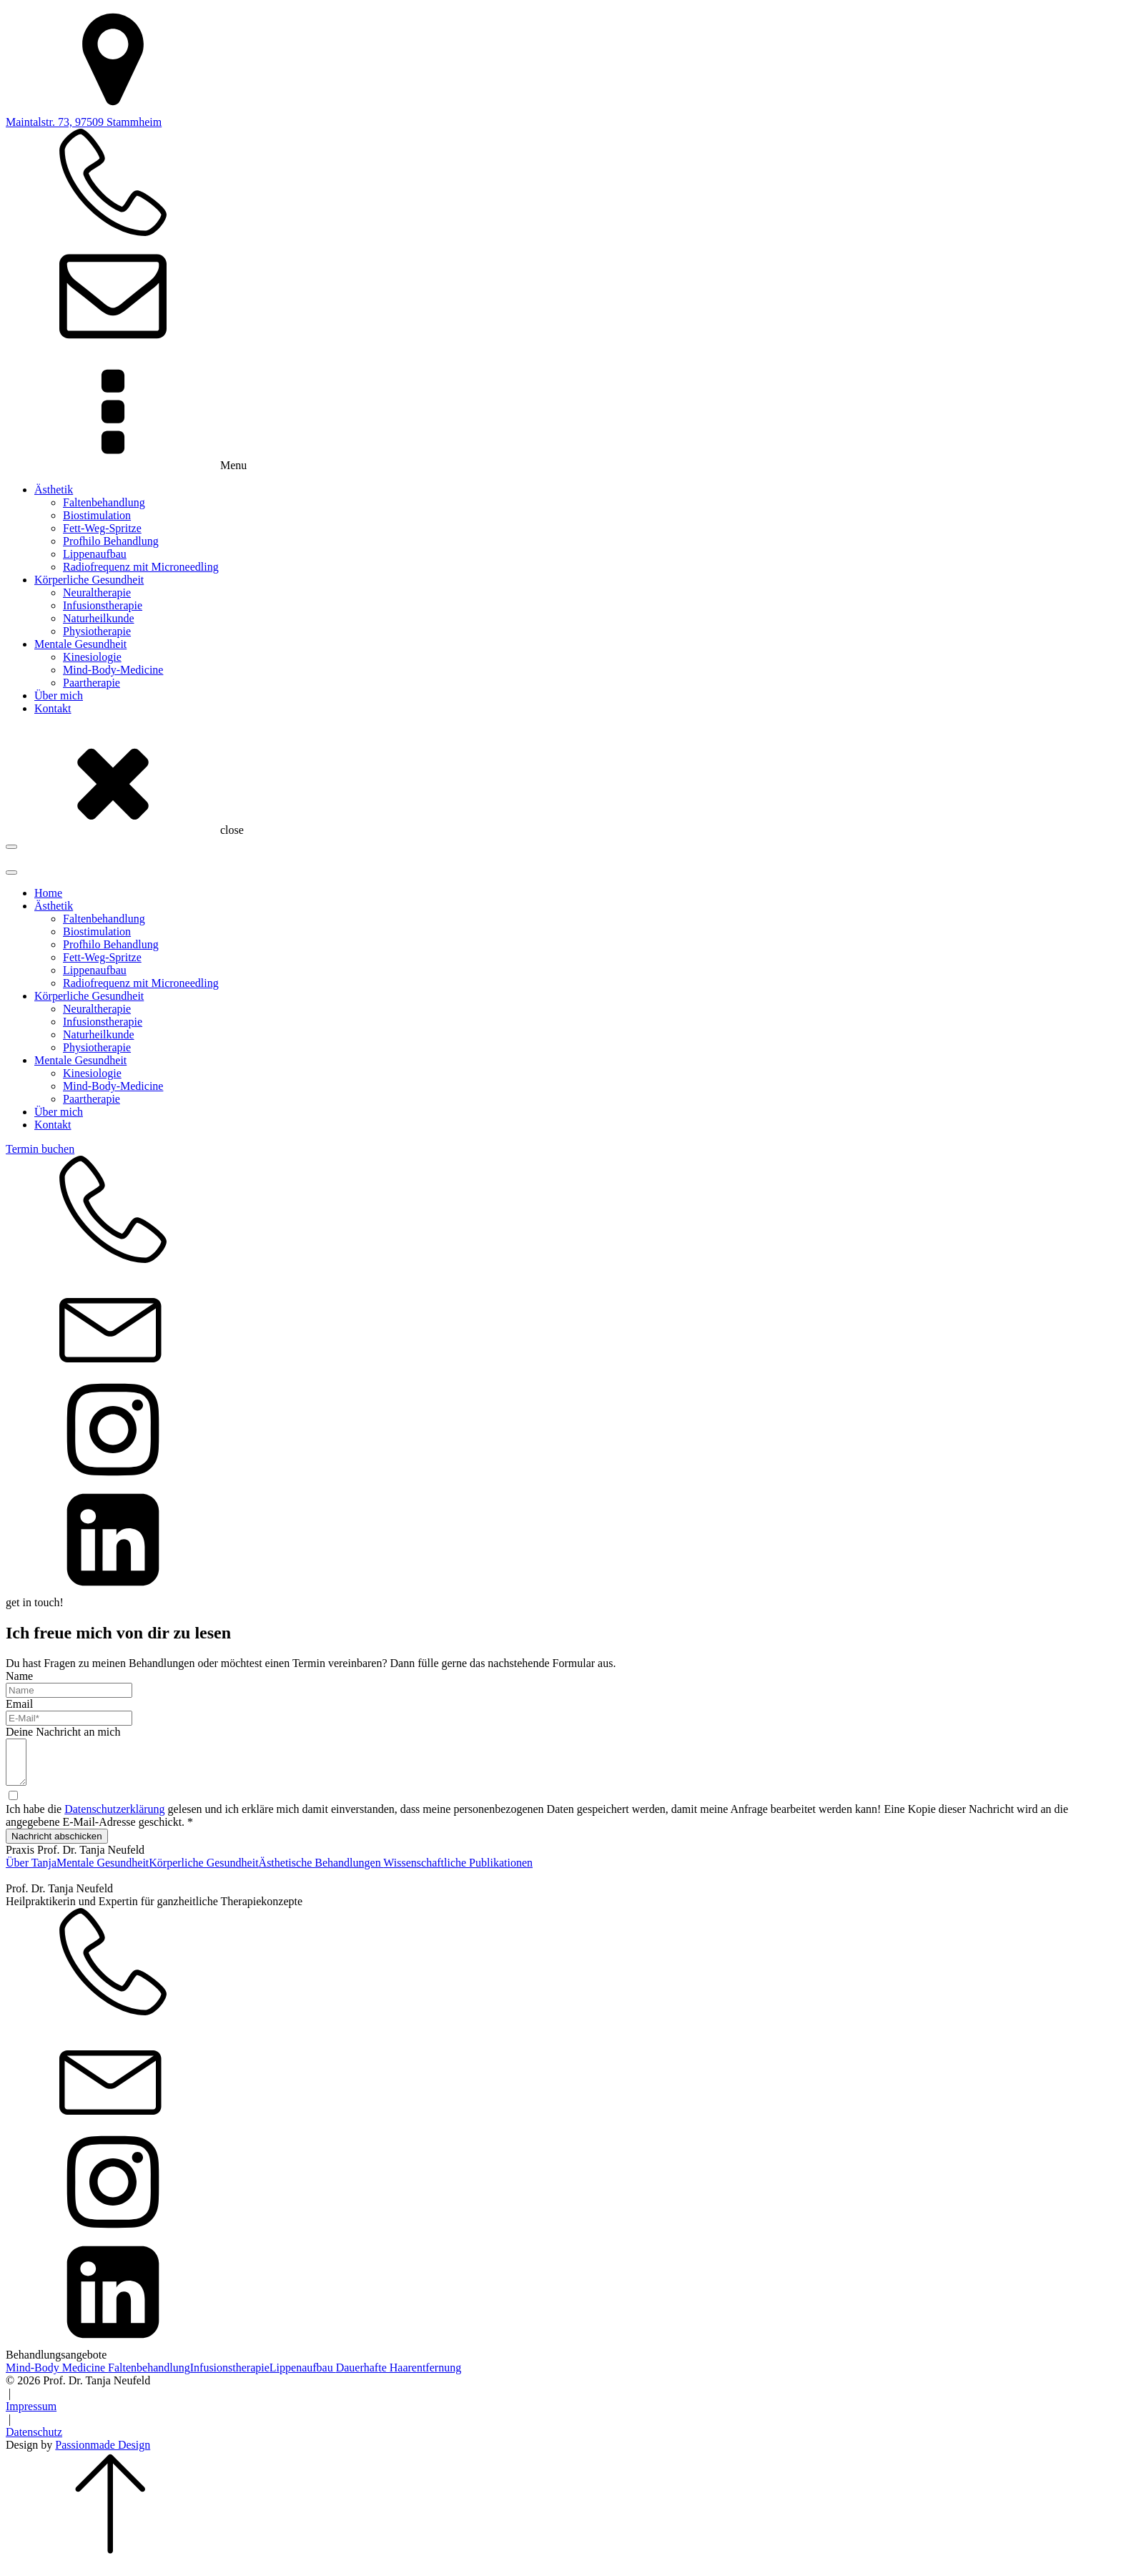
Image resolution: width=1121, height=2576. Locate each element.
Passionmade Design (102, 2453)
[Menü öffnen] (11, 847)
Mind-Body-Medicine (113, 670)
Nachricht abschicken (56, 1844)
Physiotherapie (97, 631)
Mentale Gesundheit (80, 644)
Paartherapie (91, 683)
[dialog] (560, 1223)
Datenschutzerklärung (114, 1817)
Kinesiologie (92, 657)
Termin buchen (40, 1149)
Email (19, 1704)
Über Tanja (31, 1871)
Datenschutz (34, 2440)
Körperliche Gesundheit (89, 580)
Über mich (58, 695)
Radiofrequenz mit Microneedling (141, 567)
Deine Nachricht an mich (63, 1732)
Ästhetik (53, 489)
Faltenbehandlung (104, 502)
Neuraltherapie (97, 592)
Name (19, 1676)
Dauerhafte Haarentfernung (398, 2376)
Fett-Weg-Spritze (102, 528)
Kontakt (52, 708)
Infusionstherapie (102, 605)
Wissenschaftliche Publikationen (458, 1871)
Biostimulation (97, 515)
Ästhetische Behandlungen (321, 1871)
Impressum (31, 2415)
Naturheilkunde (98, 618)
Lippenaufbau (95, 554)
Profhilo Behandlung (111, 541)
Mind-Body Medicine (57, 2376)
